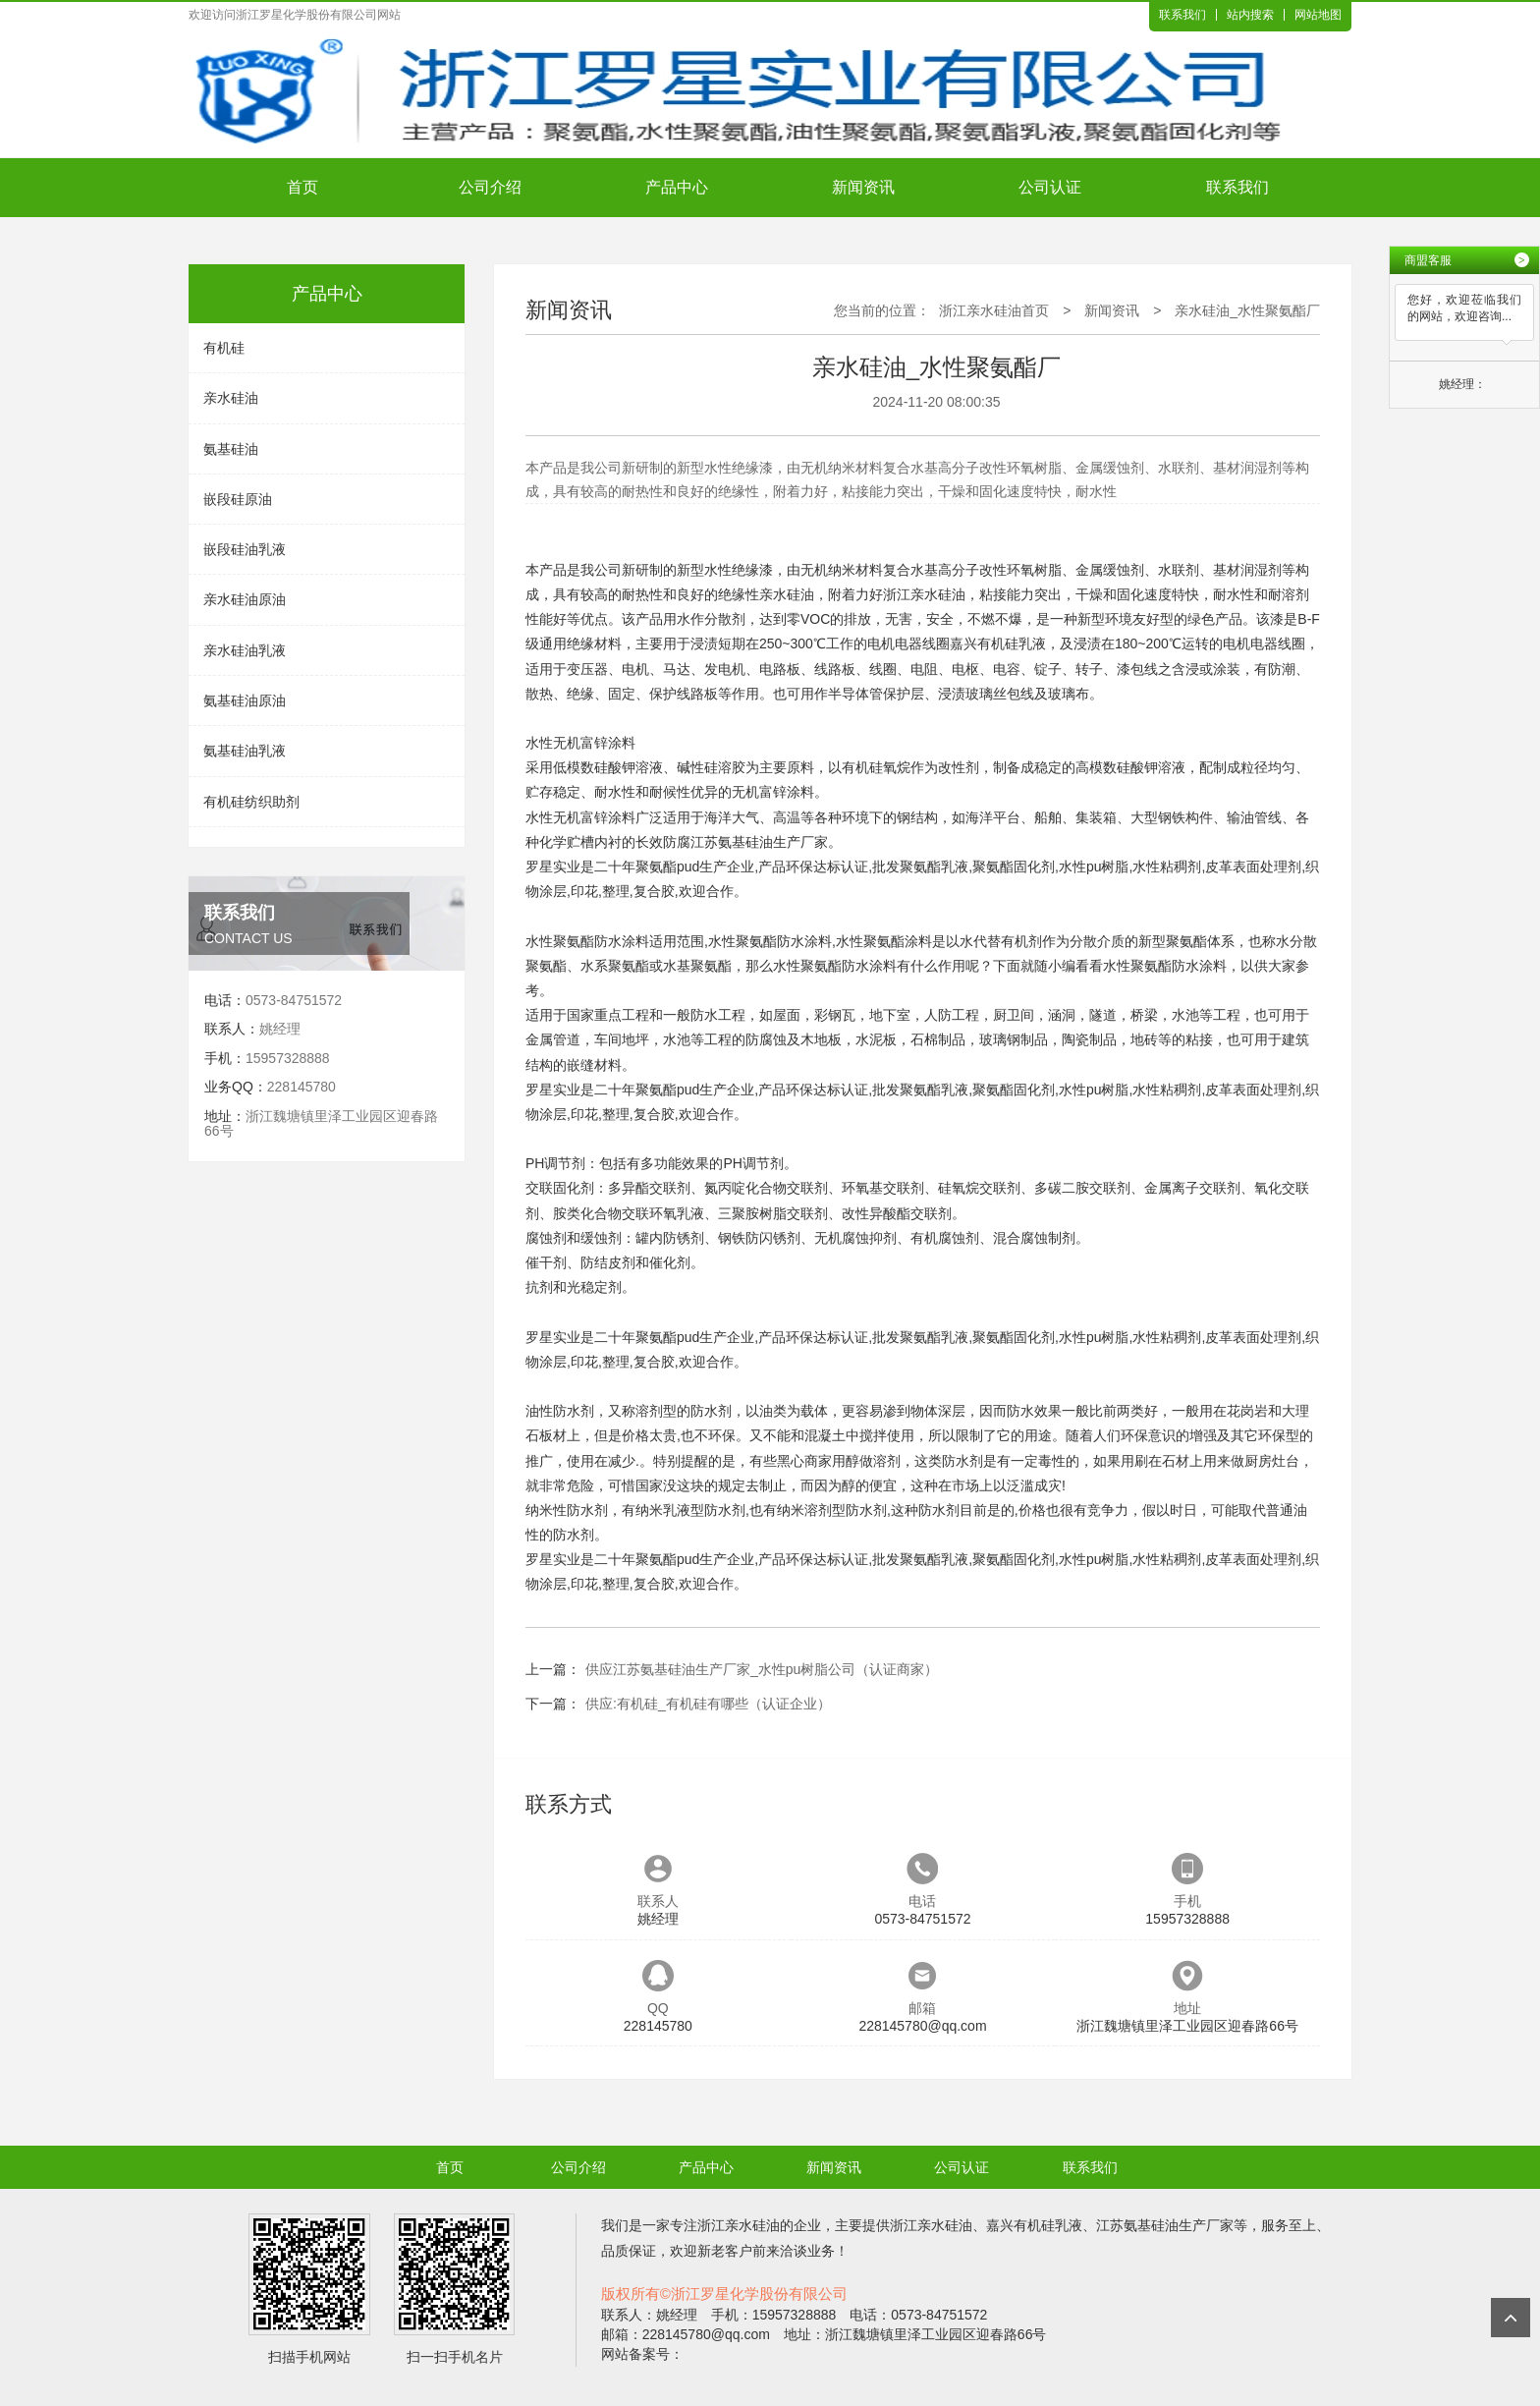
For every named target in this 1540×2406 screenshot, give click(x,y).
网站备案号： (642, 2354)
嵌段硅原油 (237, 499)
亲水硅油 (230, 398)
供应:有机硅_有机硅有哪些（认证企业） (708, 1703)
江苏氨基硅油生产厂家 (759, 842)
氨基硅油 (230, 449)
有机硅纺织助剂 (251, 802)
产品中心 (676, 187)
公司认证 (1049, 187)
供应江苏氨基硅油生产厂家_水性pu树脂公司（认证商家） (761, 1669)
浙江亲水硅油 (924, 594)
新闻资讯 (863, 187)
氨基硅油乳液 (244, 750)
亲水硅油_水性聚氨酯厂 (1247, 310)
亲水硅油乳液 (244, 650)
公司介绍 (490, 187)
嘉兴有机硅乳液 (998, 643)
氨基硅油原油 (244, 700)
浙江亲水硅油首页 (994, 310)
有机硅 (224, 348)
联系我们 (1182, 15)
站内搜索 (1250, 15)
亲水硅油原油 (244, 599)
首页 (302, 187)
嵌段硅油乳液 (244, 549)
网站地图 (1318, 15)
